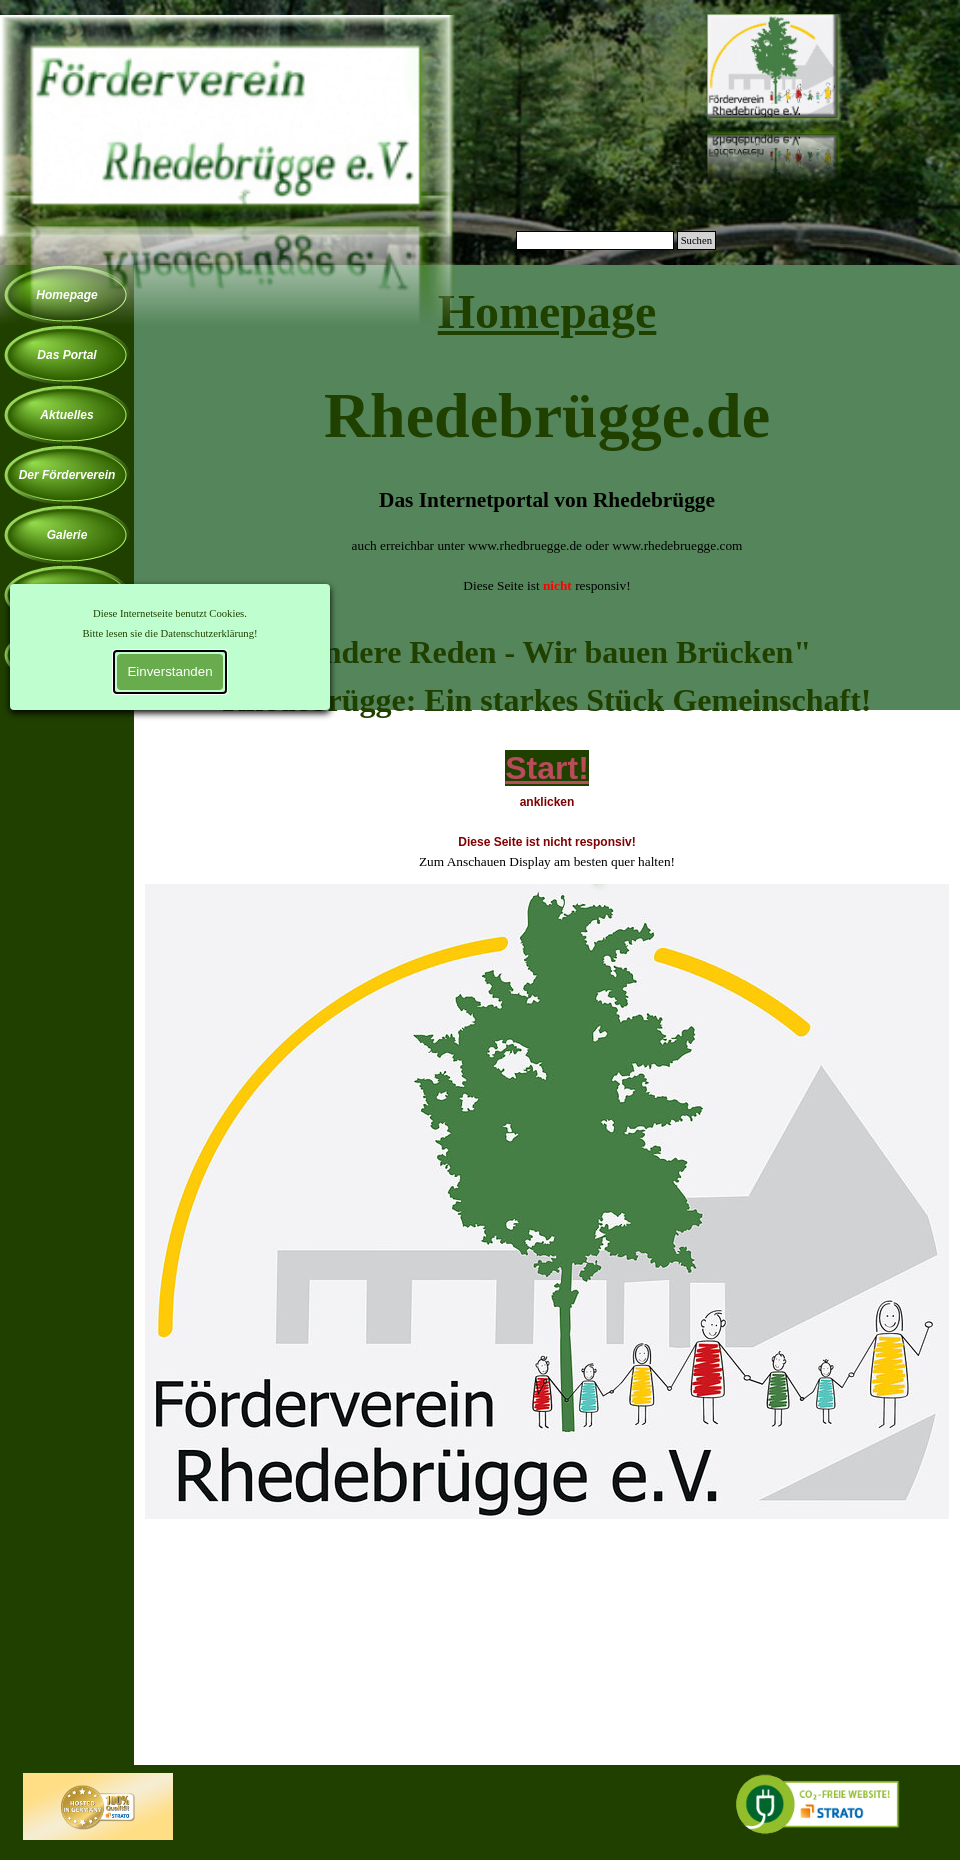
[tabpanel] (547, 446)
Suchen (696, 240)
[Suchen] (595, 240)
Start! (547, 768)
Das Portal (66, 355)
